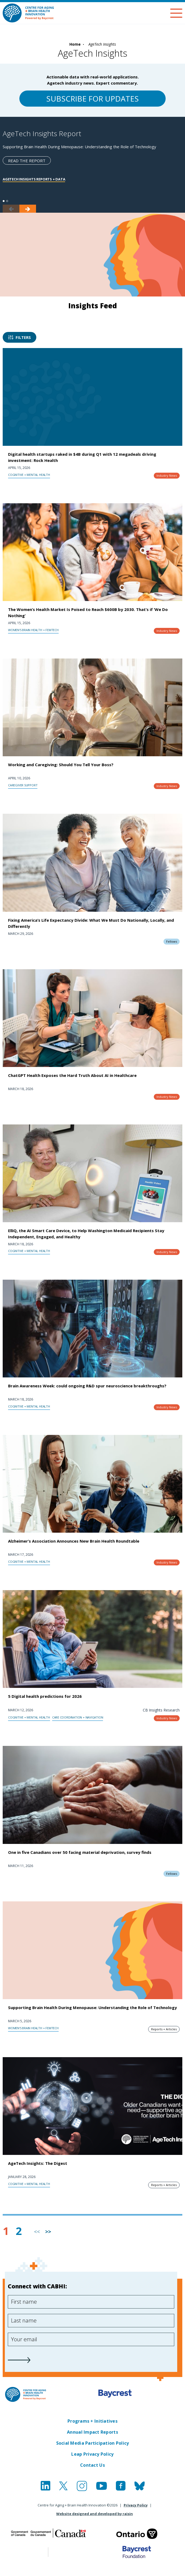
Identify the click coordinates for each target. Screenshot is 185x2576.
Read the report (26, 160)
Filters (19, 337)
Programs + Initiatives (92, 2421)
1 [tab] (4, 201)
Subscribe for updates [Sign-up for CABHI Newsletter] (92, 98)
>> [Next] (48, 2232)
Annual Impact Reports (92, 2432)
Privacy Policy (136, 2505)
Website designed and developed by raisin (94, 2513)
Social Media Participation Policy (92, 2443)
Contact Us (92, 2465)
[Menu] (176, 13)
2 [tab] (7, 201)
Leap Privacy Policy (92, 2454)
